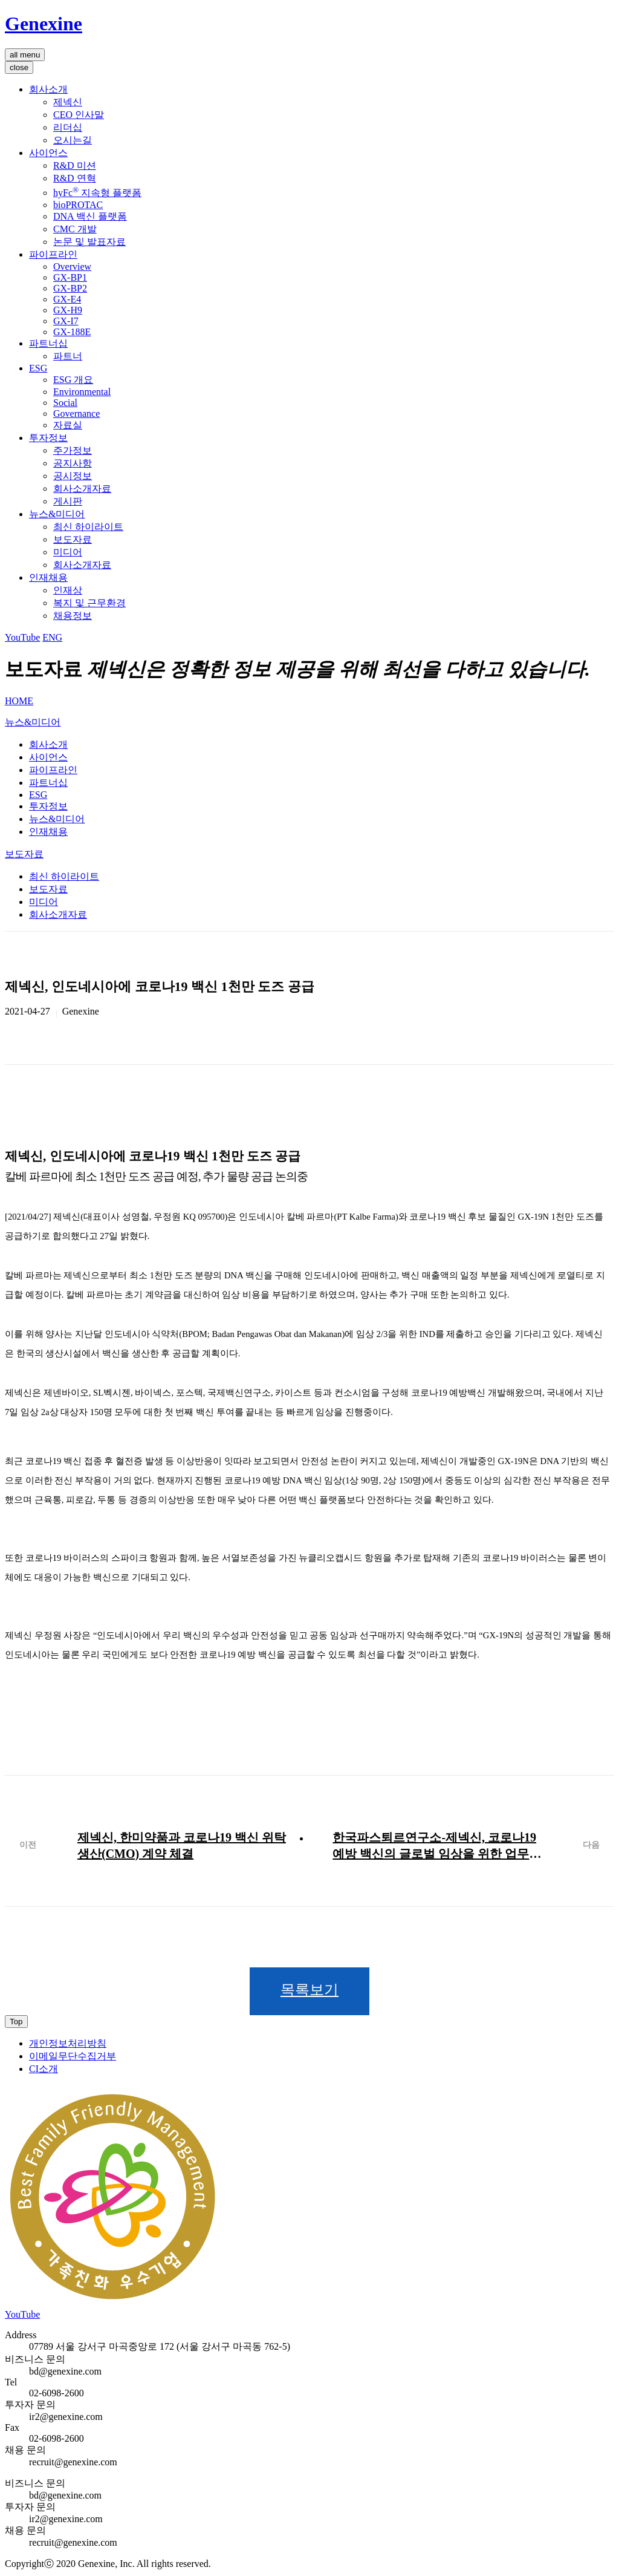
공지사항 (72, 463)
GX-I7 (66, 321)
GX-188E (72, 332)
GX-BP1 (70, 277)
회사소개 (48, 89)
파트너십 (48, 343)
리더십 (67, 127)
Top (16, 2022)
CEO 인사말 (78, 115)
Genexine (43, 23)
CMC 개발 (75, 229)
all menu (25, 54)
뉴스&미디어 (57, 514)
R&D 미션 (74, 165)
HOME (19, 701)
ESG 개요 (73, 379)
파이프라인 (53, 254)
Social (65, 402)
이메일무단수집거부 (72, 2056)
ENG (52, 637)
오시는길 (72, 140)
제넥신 (67, 102)
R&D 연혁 (74, 178)
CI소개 (43, 2069)
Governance (76, 413)
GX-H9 (67, 310)
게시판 (67, 501)
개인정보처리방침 (67, 2044)
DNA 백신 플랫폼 (90, 216)
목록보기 (309, 1990)
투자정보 (48, 438)
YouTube (22, 637)
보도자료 (72, 539)
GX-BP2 (70, 288)
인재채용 (48, 577)
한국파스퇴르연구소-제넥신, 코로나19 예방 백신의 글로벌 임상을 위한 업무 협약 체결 (434, 1846)
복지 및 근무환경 (89, 603)
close (19, 67)
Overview (72, 266)
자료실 (67, 425)
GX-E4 (67, 299)
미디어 (67, 552)
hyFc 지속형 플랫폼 (97, 193)
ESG (38, 368)
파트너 (67, 356)
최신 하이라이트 (88, 526)
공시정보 (72, 476)
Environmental (82, 392)
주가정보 (72, 450)
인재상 (67, 590)
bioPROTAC (78, 205)
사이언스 (48, 153)
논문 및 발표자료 (89, 242)
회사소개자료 (82, 488)
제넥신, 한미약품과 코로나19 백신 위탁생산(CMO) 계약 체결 (181, 1845)
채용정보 (72, 615)
